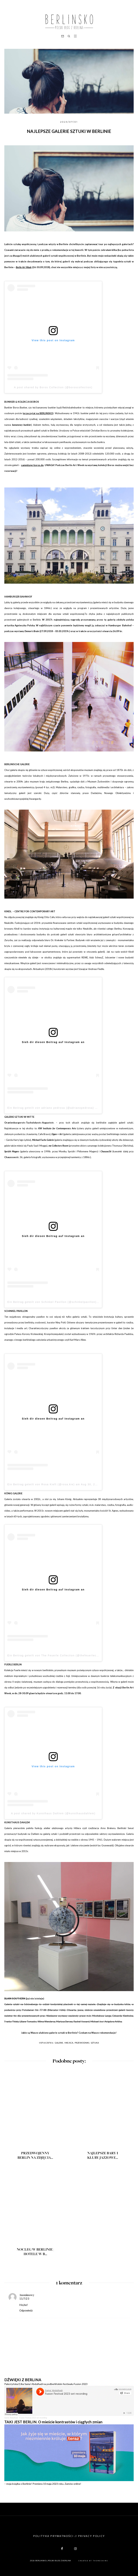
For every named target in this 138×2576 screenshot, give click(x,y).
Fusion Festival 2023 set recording (33, 2417)
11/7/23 (24, 2297)
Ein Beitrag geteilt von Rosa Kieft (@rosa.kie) (41, 1483)
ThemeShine (100, 2560)
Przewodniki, (82, 2042)
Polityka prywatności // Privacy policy (69, 2535)
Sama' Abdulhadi (11, 2417)
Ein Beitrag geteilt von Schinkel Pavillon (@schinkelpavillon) (51, 1301)
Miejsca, (69, 2042)
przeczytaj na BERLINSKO (38, 413)
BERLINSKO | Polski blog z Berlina (53, 2560)
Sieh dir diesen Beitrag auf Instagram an (53, 1041)
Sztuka (95, 2042)
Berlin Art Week (24, 267)
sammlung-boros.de (32, 465)
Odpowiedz (26, 2309)
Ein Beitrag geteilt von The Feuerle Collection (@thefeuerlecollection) (58, 1654)
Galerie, (59, 2042)
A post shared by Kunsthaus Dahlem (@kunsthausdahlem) (53, 1812)
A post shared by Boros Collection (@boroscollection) (53, 387)
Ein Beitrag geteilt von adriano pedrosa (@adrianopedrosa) (50, 1107)
